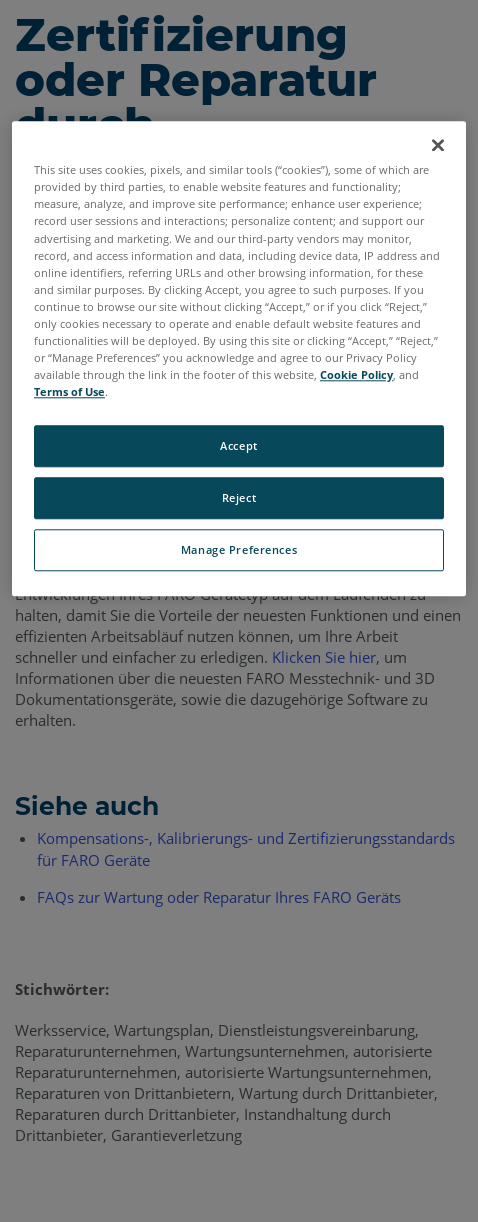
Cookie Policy (356, 374)
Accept (238, 445)
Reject (239, 497)
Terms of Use (69, 391)
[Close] (438, 146)
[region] (239, 359)
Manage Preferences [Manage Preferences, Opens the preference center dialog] (239, 549)
